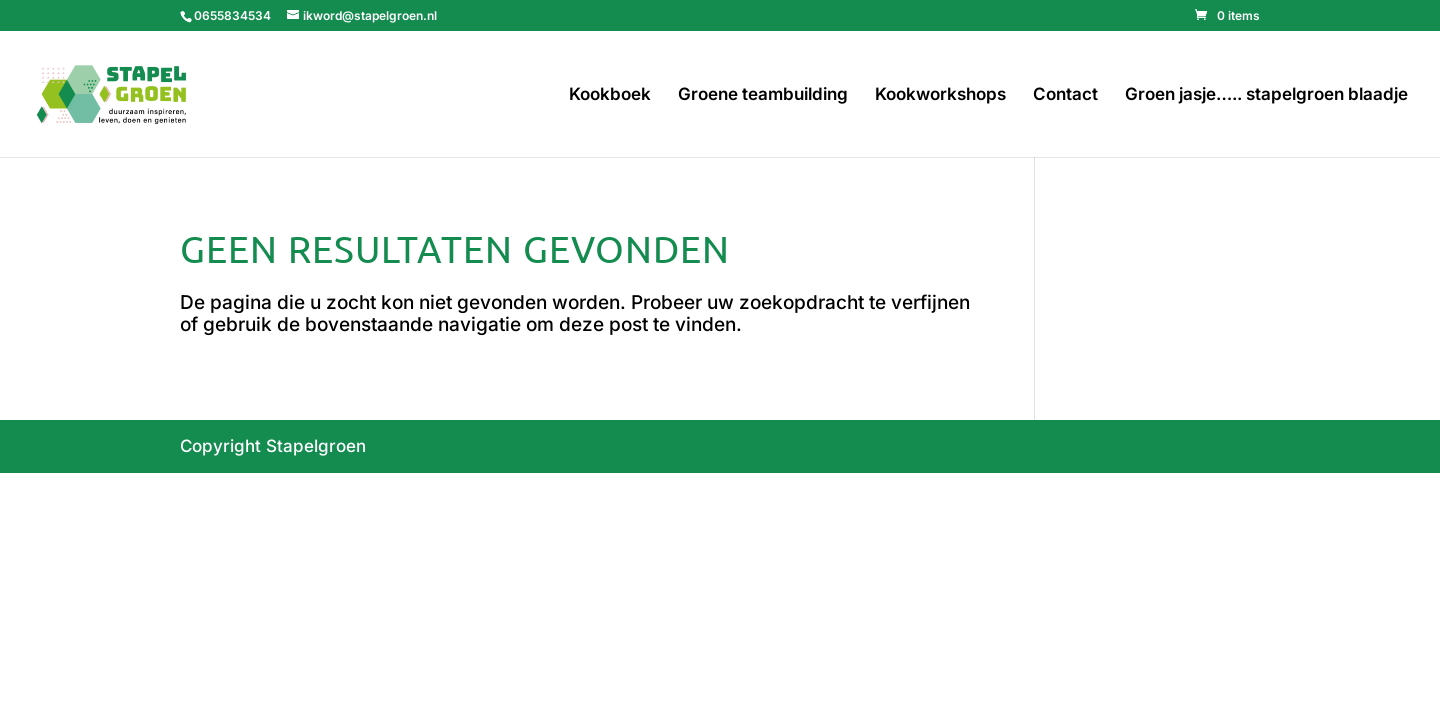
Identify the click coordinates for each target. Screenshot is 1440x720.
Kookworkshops (940, 95)
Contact (1065, 95)
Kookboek (610, 95)
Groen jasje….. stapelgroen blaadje (1266, 95)
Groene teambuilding (763, 95)
